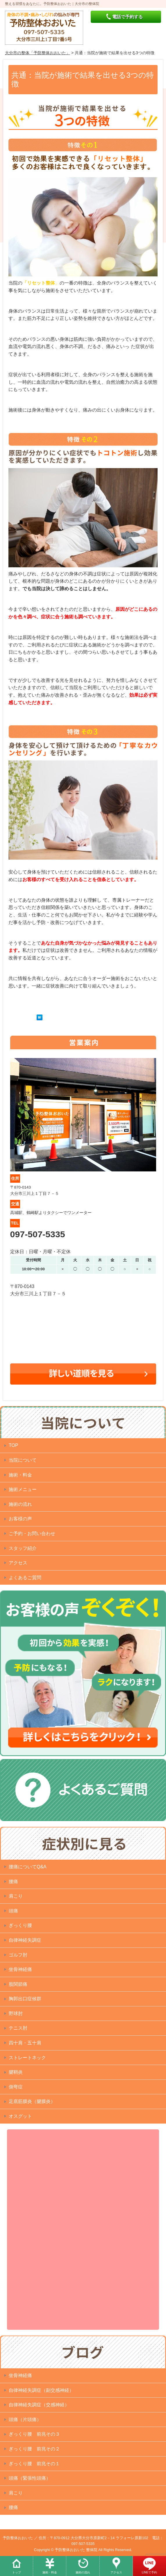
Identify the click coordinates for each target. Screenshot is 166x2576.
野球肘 (16, 2013)
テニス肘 (18, 2028)
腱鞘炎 (16, 2072)
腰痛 (13, 1881)
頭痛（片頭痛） (25, 2419)
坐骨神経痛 (20, 1969)
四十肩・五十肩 (25, 2042)
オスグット (20, 2116)
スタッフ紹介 (23, 1548)
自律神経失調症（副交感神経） (41, 2390)
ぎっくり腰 (20, 1925)
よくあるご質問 (25, 1577)
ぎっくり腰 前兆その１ (34, 2463)
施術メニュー (23, 1489)
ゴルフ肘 (18, 1954)
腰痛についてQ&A (28, 1866)
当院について (23, 1460)
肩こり (16, 1896)
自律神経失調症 (25, 1940)
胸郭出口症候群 (25, 1998)
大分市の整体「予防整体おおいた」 (37, 52)
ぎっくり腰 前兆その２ (34, 2448)
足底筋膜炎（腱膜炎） (32, 2101)
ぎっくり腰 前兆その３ (34, 2434)
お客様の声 (20, 1518)
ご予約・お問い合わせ (32, 1533)
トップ (16, 2572)
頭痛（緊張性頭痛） (30, 2478)
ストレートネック (27, 2057)
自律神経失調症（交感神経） (39, 2404)
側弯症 (16, 2086)
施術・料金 (49, 2572)
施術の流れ (83, 2572)
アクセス (116, 2572)
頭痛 (13, 1910)
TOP (13, 1445)
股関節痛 (18, 1984)
